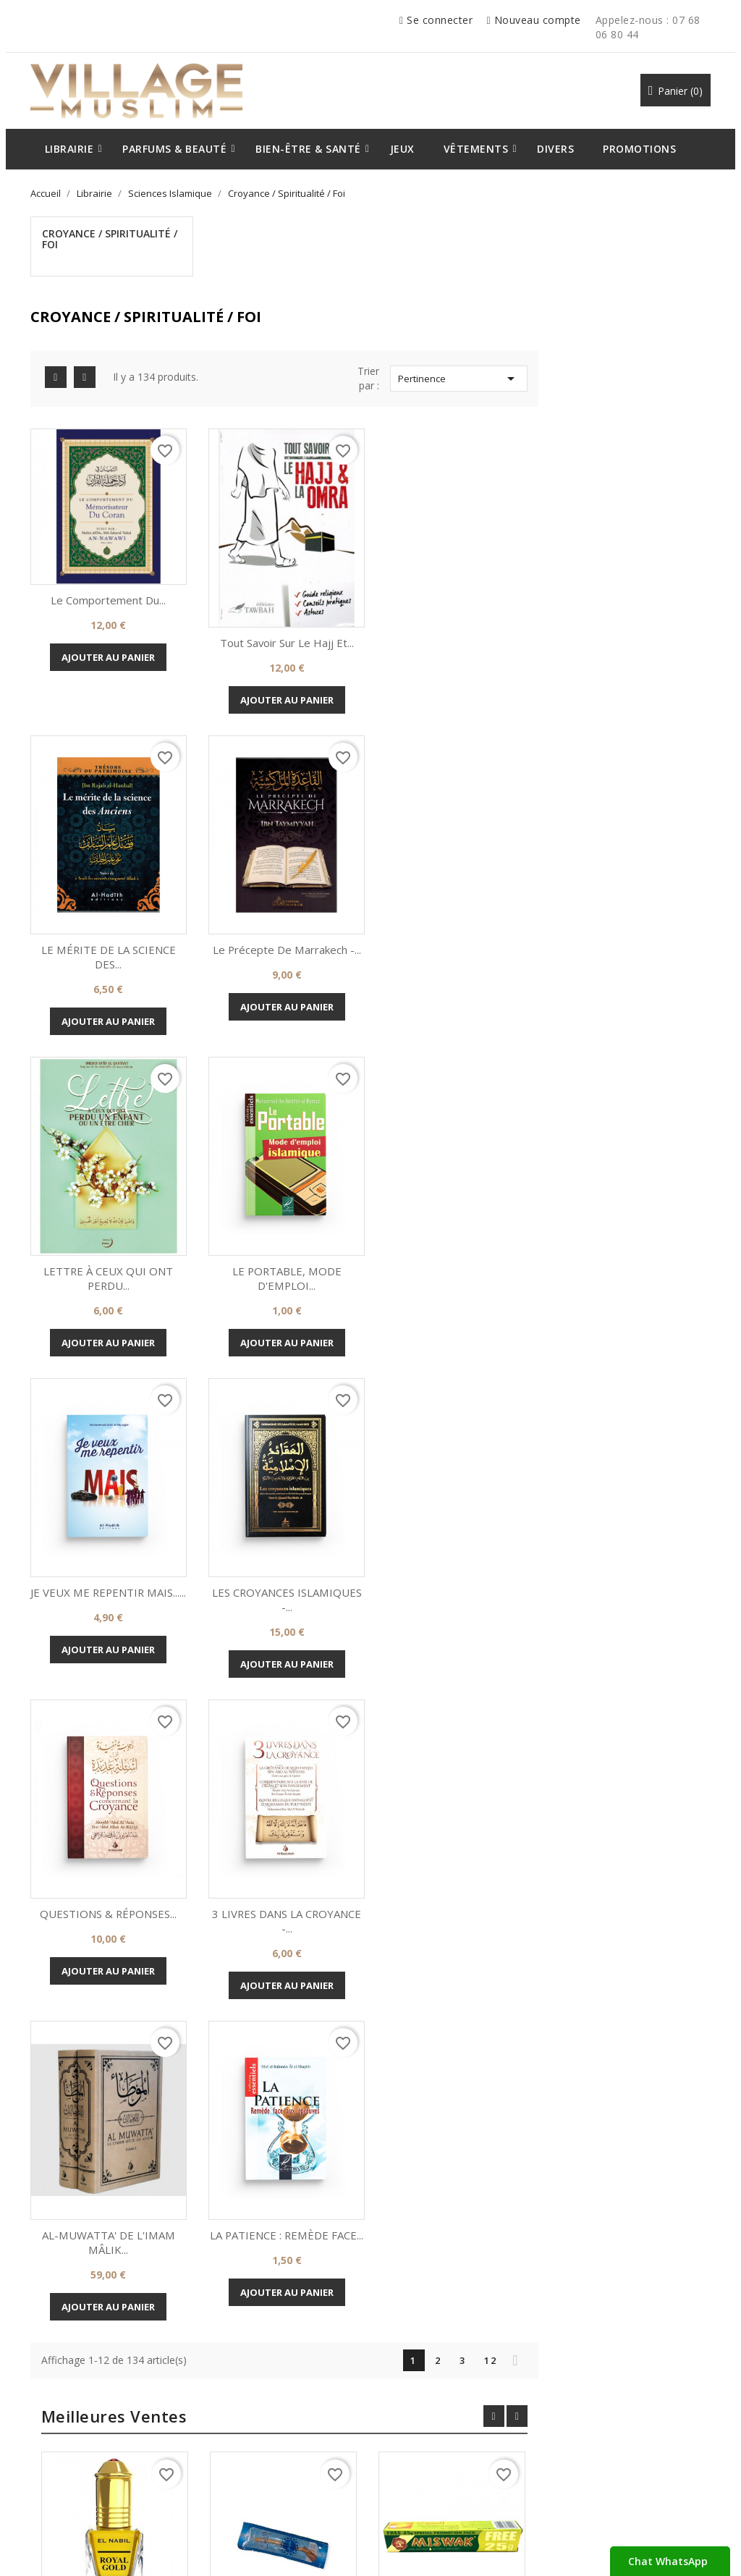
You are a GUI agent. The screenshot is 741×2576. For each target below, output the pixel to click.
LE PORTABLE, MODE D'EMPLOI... (634, 886)
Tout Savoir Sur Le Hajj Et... (458, 561)
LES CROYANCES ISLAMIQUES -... (458, 1204)
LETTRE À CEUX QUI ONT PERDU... (458, 886)
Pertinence (632, 300)
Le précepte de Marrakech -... (282, 879)
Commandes (420, 2405)
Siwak (459, 1934)
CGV (50, 2405)
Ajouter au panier (282, 576)
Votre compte (432, 2340)
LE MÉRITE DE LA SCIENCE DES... (634, 568)
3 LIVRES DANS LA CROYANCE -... (283, 1522)
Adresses (413, 2450)
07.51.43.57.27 (602, 2485)
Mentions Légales (79, 2428)
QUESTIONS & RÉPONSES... (633, 1197)
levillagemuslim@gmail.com (633, 2443)
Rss (346, 2254)
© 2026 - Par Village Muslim (89, 2547)
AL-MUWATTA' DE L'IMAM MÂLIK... (458, 1522)
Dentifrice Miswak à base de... (627, 1941)
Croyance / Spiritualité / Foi (106, 239)
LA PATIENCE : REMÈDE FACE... (633, 1522)
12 (662, 1640)
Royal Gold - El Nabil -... (290, 1934)
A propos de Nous (80, 2384)
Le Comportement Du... (282, 519)
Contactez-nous (75, 2450)
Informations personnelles (450, 2384)
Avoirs (405, 2428)
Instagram (395, 2254)
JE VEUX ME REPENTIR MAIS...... (282, 1204)
